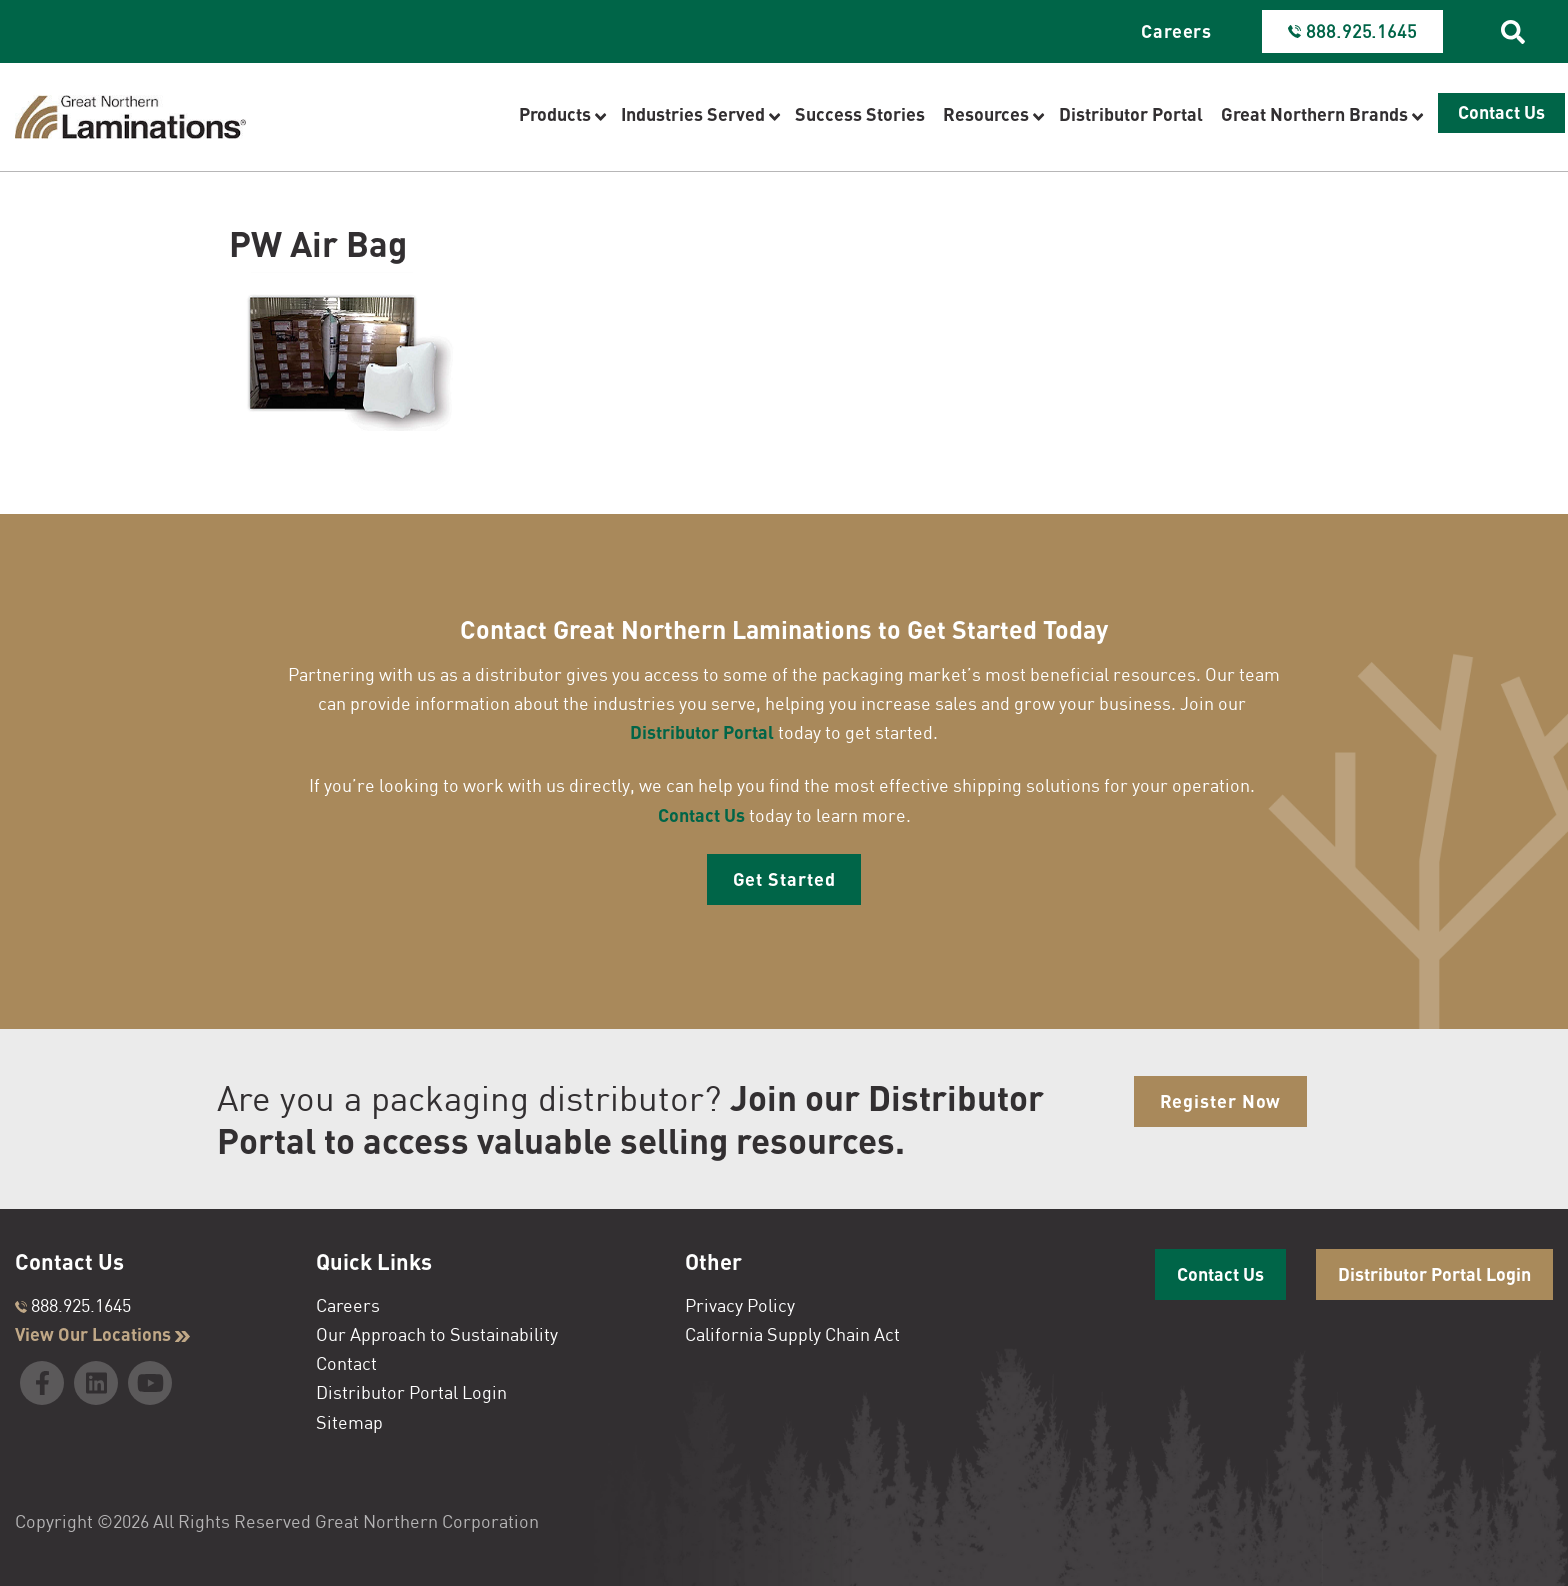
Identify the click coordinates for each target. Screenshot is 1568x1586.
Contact (346, 1363)
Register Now (1221, 1101)
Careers (1176, 31)
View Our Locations (102, 1334)
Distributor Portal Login (411, 1392)
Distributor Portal (702, 732)
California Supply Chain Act (792, 1334)
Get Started (784, 879)
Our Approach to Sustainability (437, 1334)
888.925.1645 (73, 1305)
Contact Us (701, 815)
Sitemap (349, 1422)
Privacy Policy (740, 1305)
